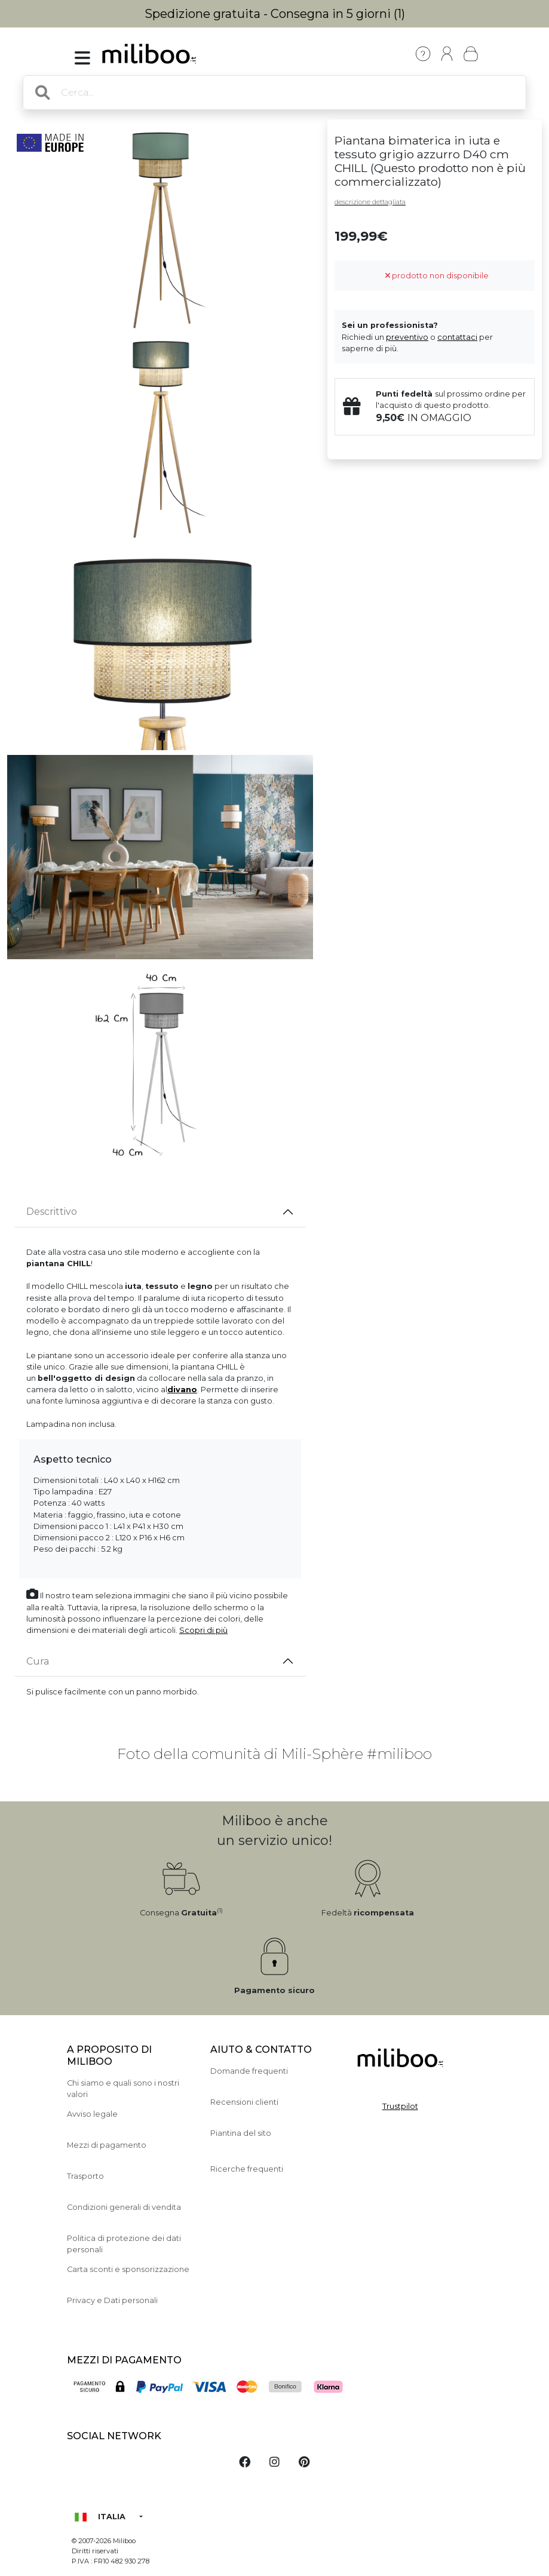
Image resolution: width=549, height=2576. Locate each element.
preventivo (407, 337)
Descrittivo (51, 1211)
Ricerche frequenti (246, 2168)
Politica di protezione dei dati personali (124, 2244)
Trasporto (85, 2176)
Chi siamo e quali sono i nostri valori (123, 2088)
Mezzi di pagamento (106, 2145)
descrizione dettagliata (370, 202)
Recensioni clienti (244, 2102)
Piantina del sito (240, 2133)
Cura (37, 1661)
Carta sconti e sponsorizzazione (128, 2269)
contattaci (457, 337)
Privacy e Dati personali (112, 2300)
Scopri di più (203, 1630)
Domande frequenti (249, 2071)
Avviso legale (92, 2114)
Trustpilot (400, 2106)
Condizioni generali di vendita (124, 2207)
